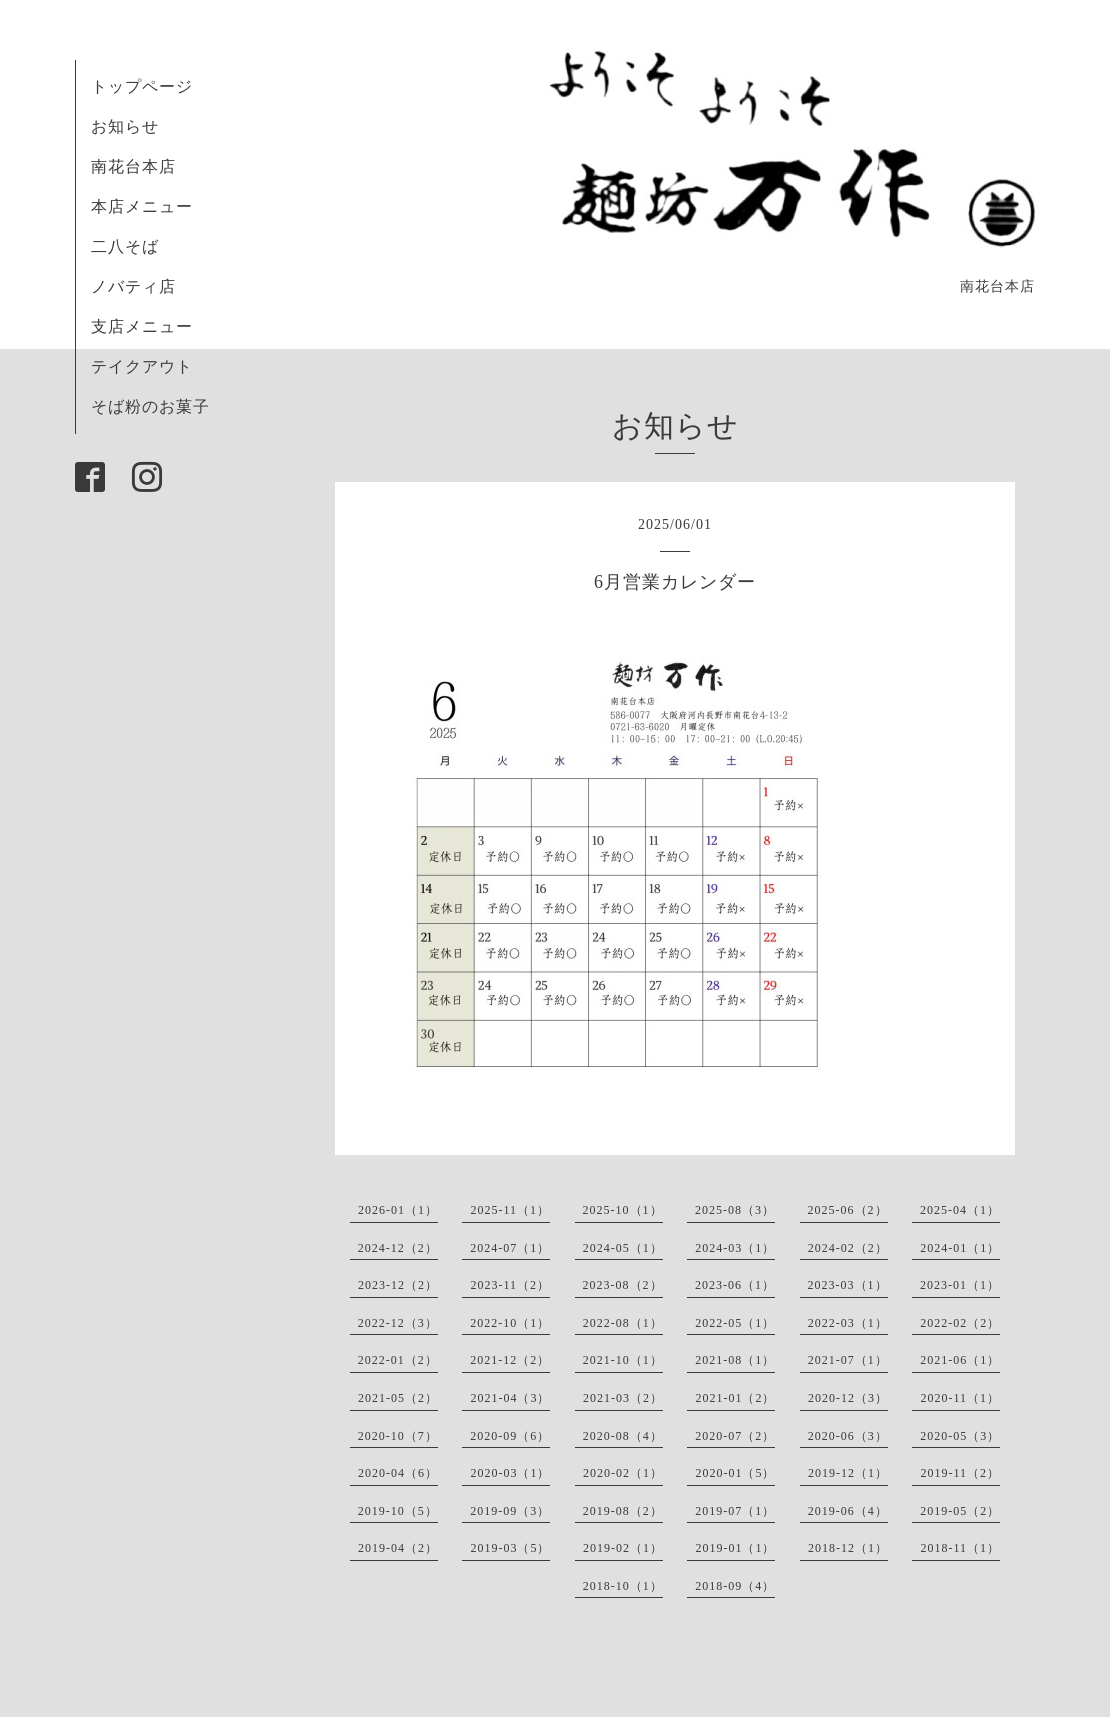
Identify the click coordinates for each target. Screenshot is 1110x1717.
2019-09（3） (510, 1511)
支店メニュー (142, 326)
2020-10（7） (398, 1436)
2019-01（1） (735, 1548)
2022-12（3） (398, 1323)
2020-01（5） (735, 1473)
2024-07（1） (510, 1248)
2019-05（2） (960, 1511)
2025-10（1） (623, 1210)
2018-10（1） (623, 1586)
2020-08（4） (623, 1436)
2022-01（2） (398, 1360)
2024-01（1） (960, 1248)
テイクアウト (142, 366)
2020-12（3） (848, 1398)
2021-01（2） (735, 1398)
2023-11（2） (510, 1285)
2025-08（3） (735, 1210)
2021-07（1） (848, 1360)
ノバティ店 (133, 286)
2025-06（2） (848, 1210)
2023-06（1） (735, 1285)
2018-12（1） (848, 1548)
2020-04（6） (398, 1473)
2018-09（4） (735, 1586)
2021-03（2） (623, 1398)
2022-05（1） (735, 1323)
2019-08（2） (623, 1511)
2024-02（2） (848, 1248)
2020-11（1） (960, 1398)
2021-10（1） (623, 1360)
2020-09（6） (510, 1436)
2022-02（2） (960, 1323)
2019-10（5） (398, 1511)
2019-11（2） (960, 1473)
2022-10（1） (510, 1323)
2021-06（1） (960, 1360)
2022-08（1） (623, 1323)
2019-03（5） (510, 1548)
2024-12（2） (398, 1248)
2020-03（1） (510, 1473)
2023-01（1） (960, 1285)
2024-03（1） (735, 1248)
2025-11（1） (510, 1210)
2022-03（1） (848, 1323)
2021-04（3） (510, 1398)
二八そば (125, 246)
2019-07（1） (735, 1511)
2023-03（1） (848, 1285)
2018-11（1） (960, 1548)
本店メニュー (142, 206)
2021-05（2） (398, 1398)
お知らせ (125, 126)
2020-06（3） (848, 1436)
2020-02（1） (623, 1473)
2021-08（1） (735, 1360)
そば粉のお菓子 (150, 406)
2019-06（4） (848, 1511)
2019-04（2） (398, 1548)
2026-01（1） (398, 1210)
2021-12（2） (510, 1360)
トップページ (142, 86)
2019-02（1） (623, 1548)
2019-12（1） (848, 1473)
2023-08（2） (623, 1285)
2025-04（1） (960, 1210)
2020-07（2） (735, 1436)
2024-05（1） (623, 1248)
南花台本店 (133, 166)
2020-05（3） (960, 1436)
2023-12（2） (398, 1285)
